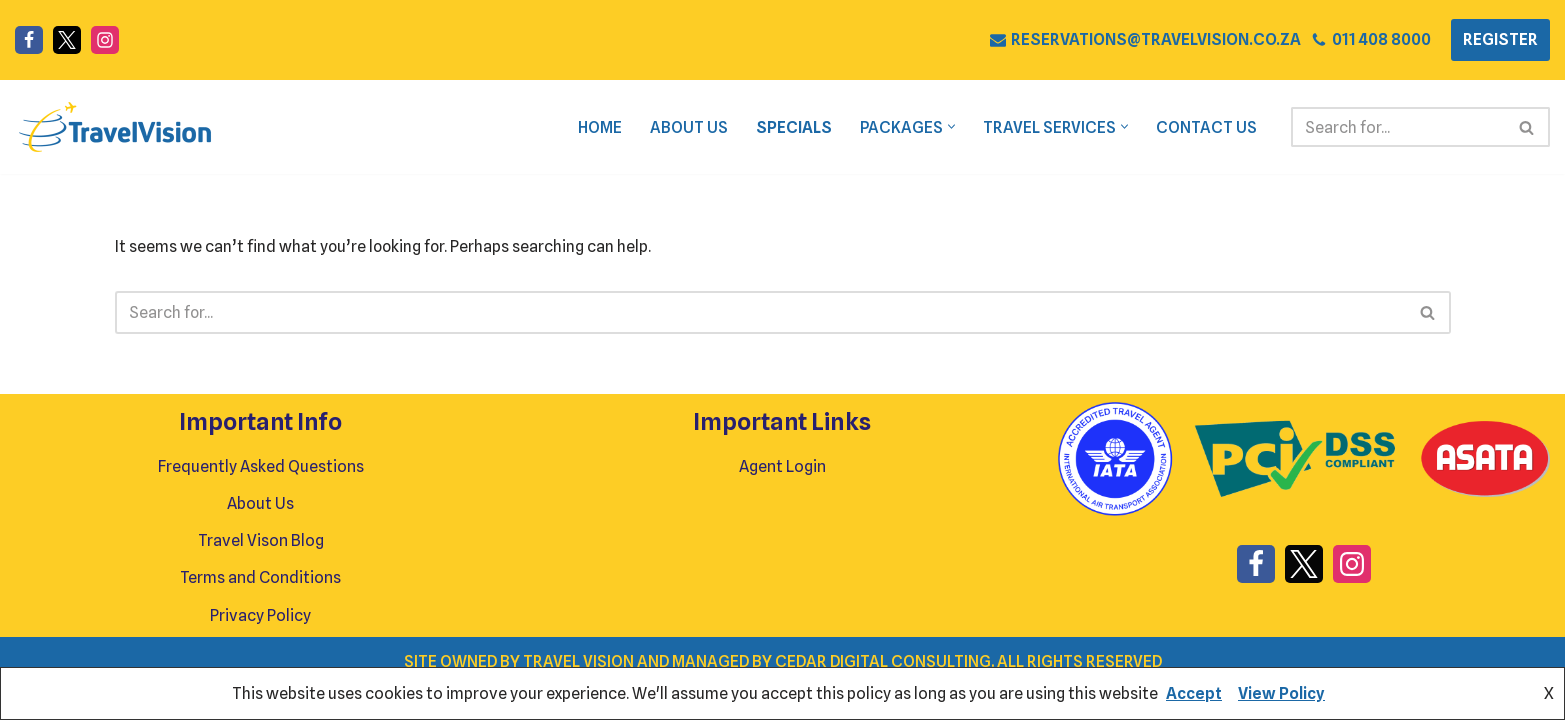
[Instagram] (105, 40)
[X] (67, 40)
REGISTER (1500, 39)
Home (597, 127)
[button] (950, 127)
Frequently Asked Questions (261, 499)
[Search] (1398, 127)
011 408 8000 (1381, 39)
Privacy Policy (260, 648)
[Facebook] (29, 40)
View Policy (1281, 693)
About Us (686, 127)
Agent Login (782, 499)
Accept (1194, 693)
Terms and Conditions (260, 611)
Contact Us (1206, 127)
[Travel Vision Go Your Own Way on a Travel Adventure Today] (115, 127)
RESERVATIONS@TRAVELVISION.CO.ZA (1155, 39)
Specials (791, 127)
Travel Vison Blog (261, 574)
